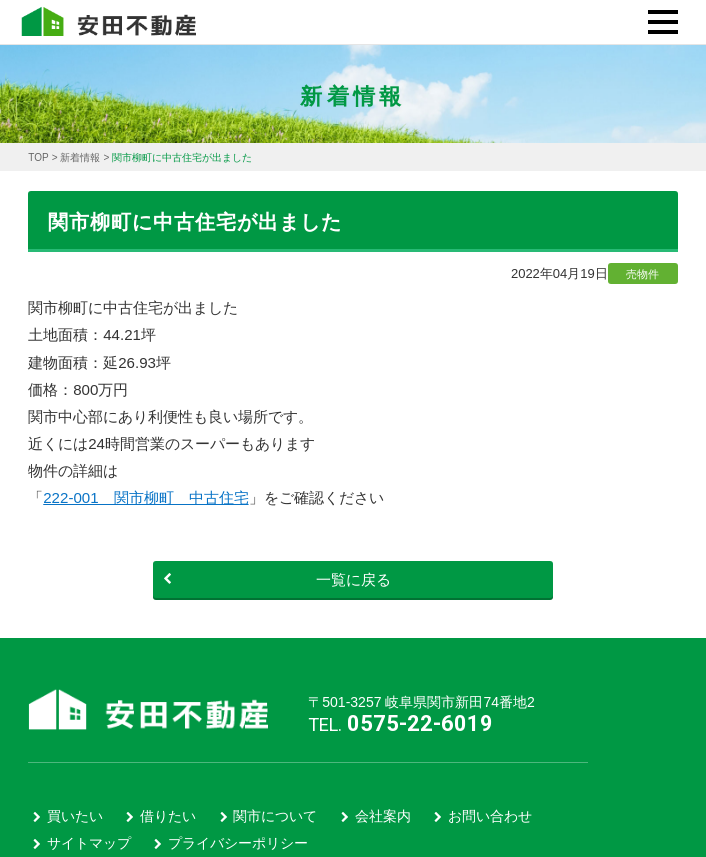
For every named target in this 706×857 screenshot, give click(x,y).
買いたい (75, 816)
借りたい (168, 816)
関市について (275, 816)
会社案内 (383, 816)
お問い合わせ (490, 816)
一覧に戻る (277, 579)
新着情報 (80, 157)
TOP (38, 157)
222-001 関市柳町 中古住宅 (145, 497)
